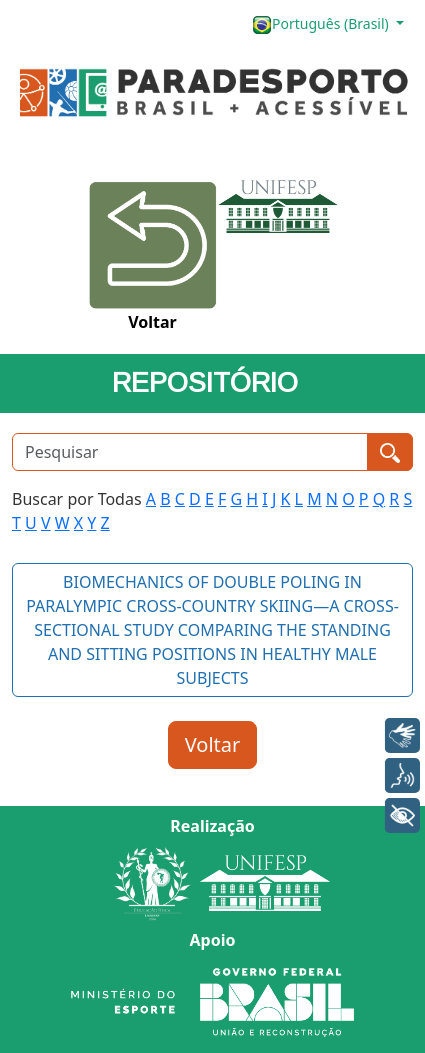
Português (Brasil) (322, 24)
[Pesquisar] (190, 452)
